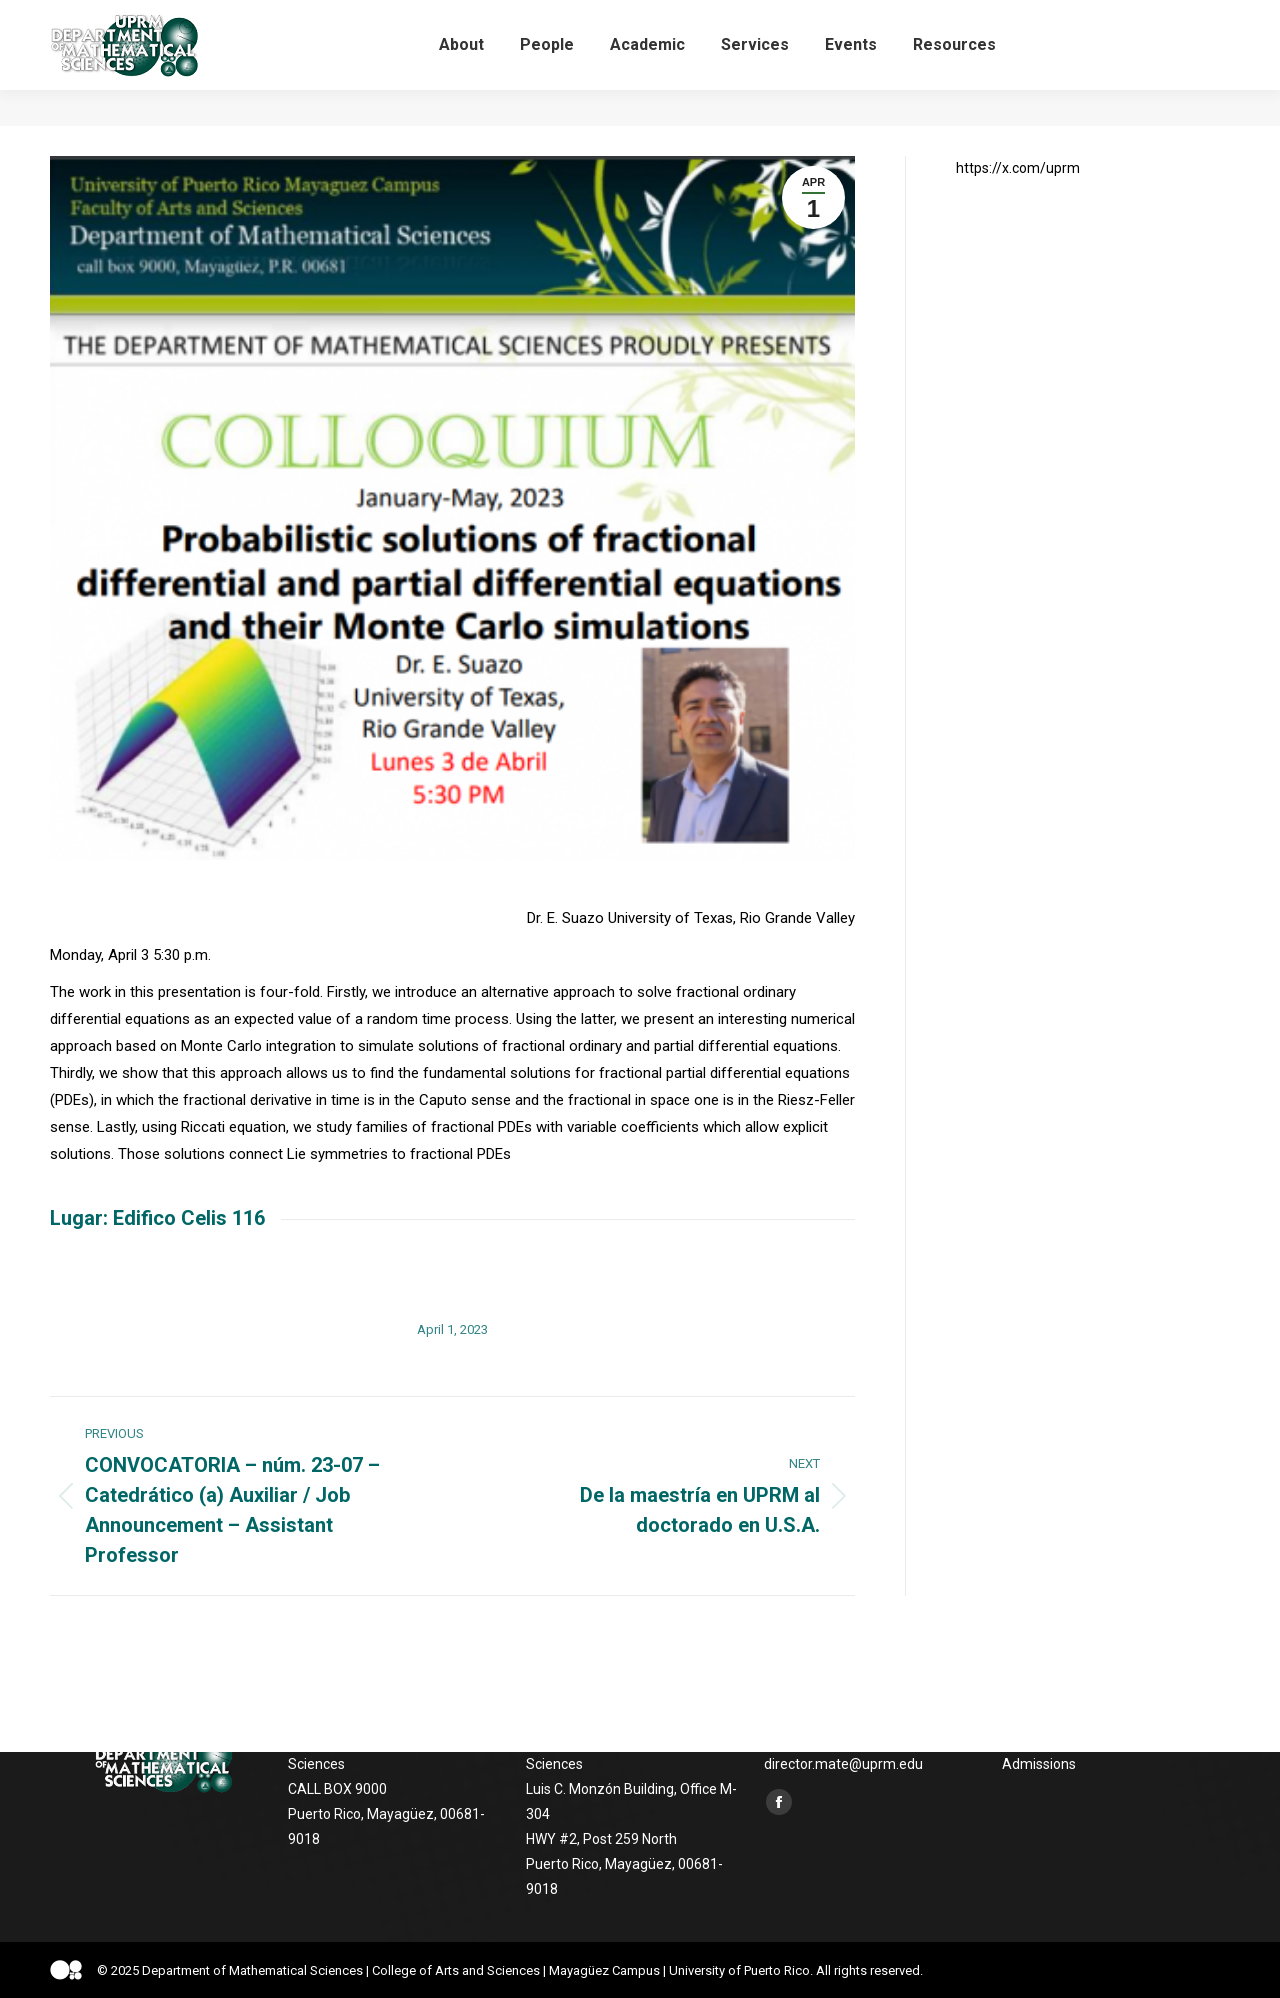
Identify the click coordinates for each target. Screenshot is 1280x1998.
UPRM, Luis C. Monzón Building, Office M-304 (196, 18)
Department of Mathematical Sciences (252, 1970)
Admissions (1039, 1764)
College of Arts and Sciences (456, 1970)
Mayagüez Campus (604, 1970)
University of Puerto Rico (739, 1970)
